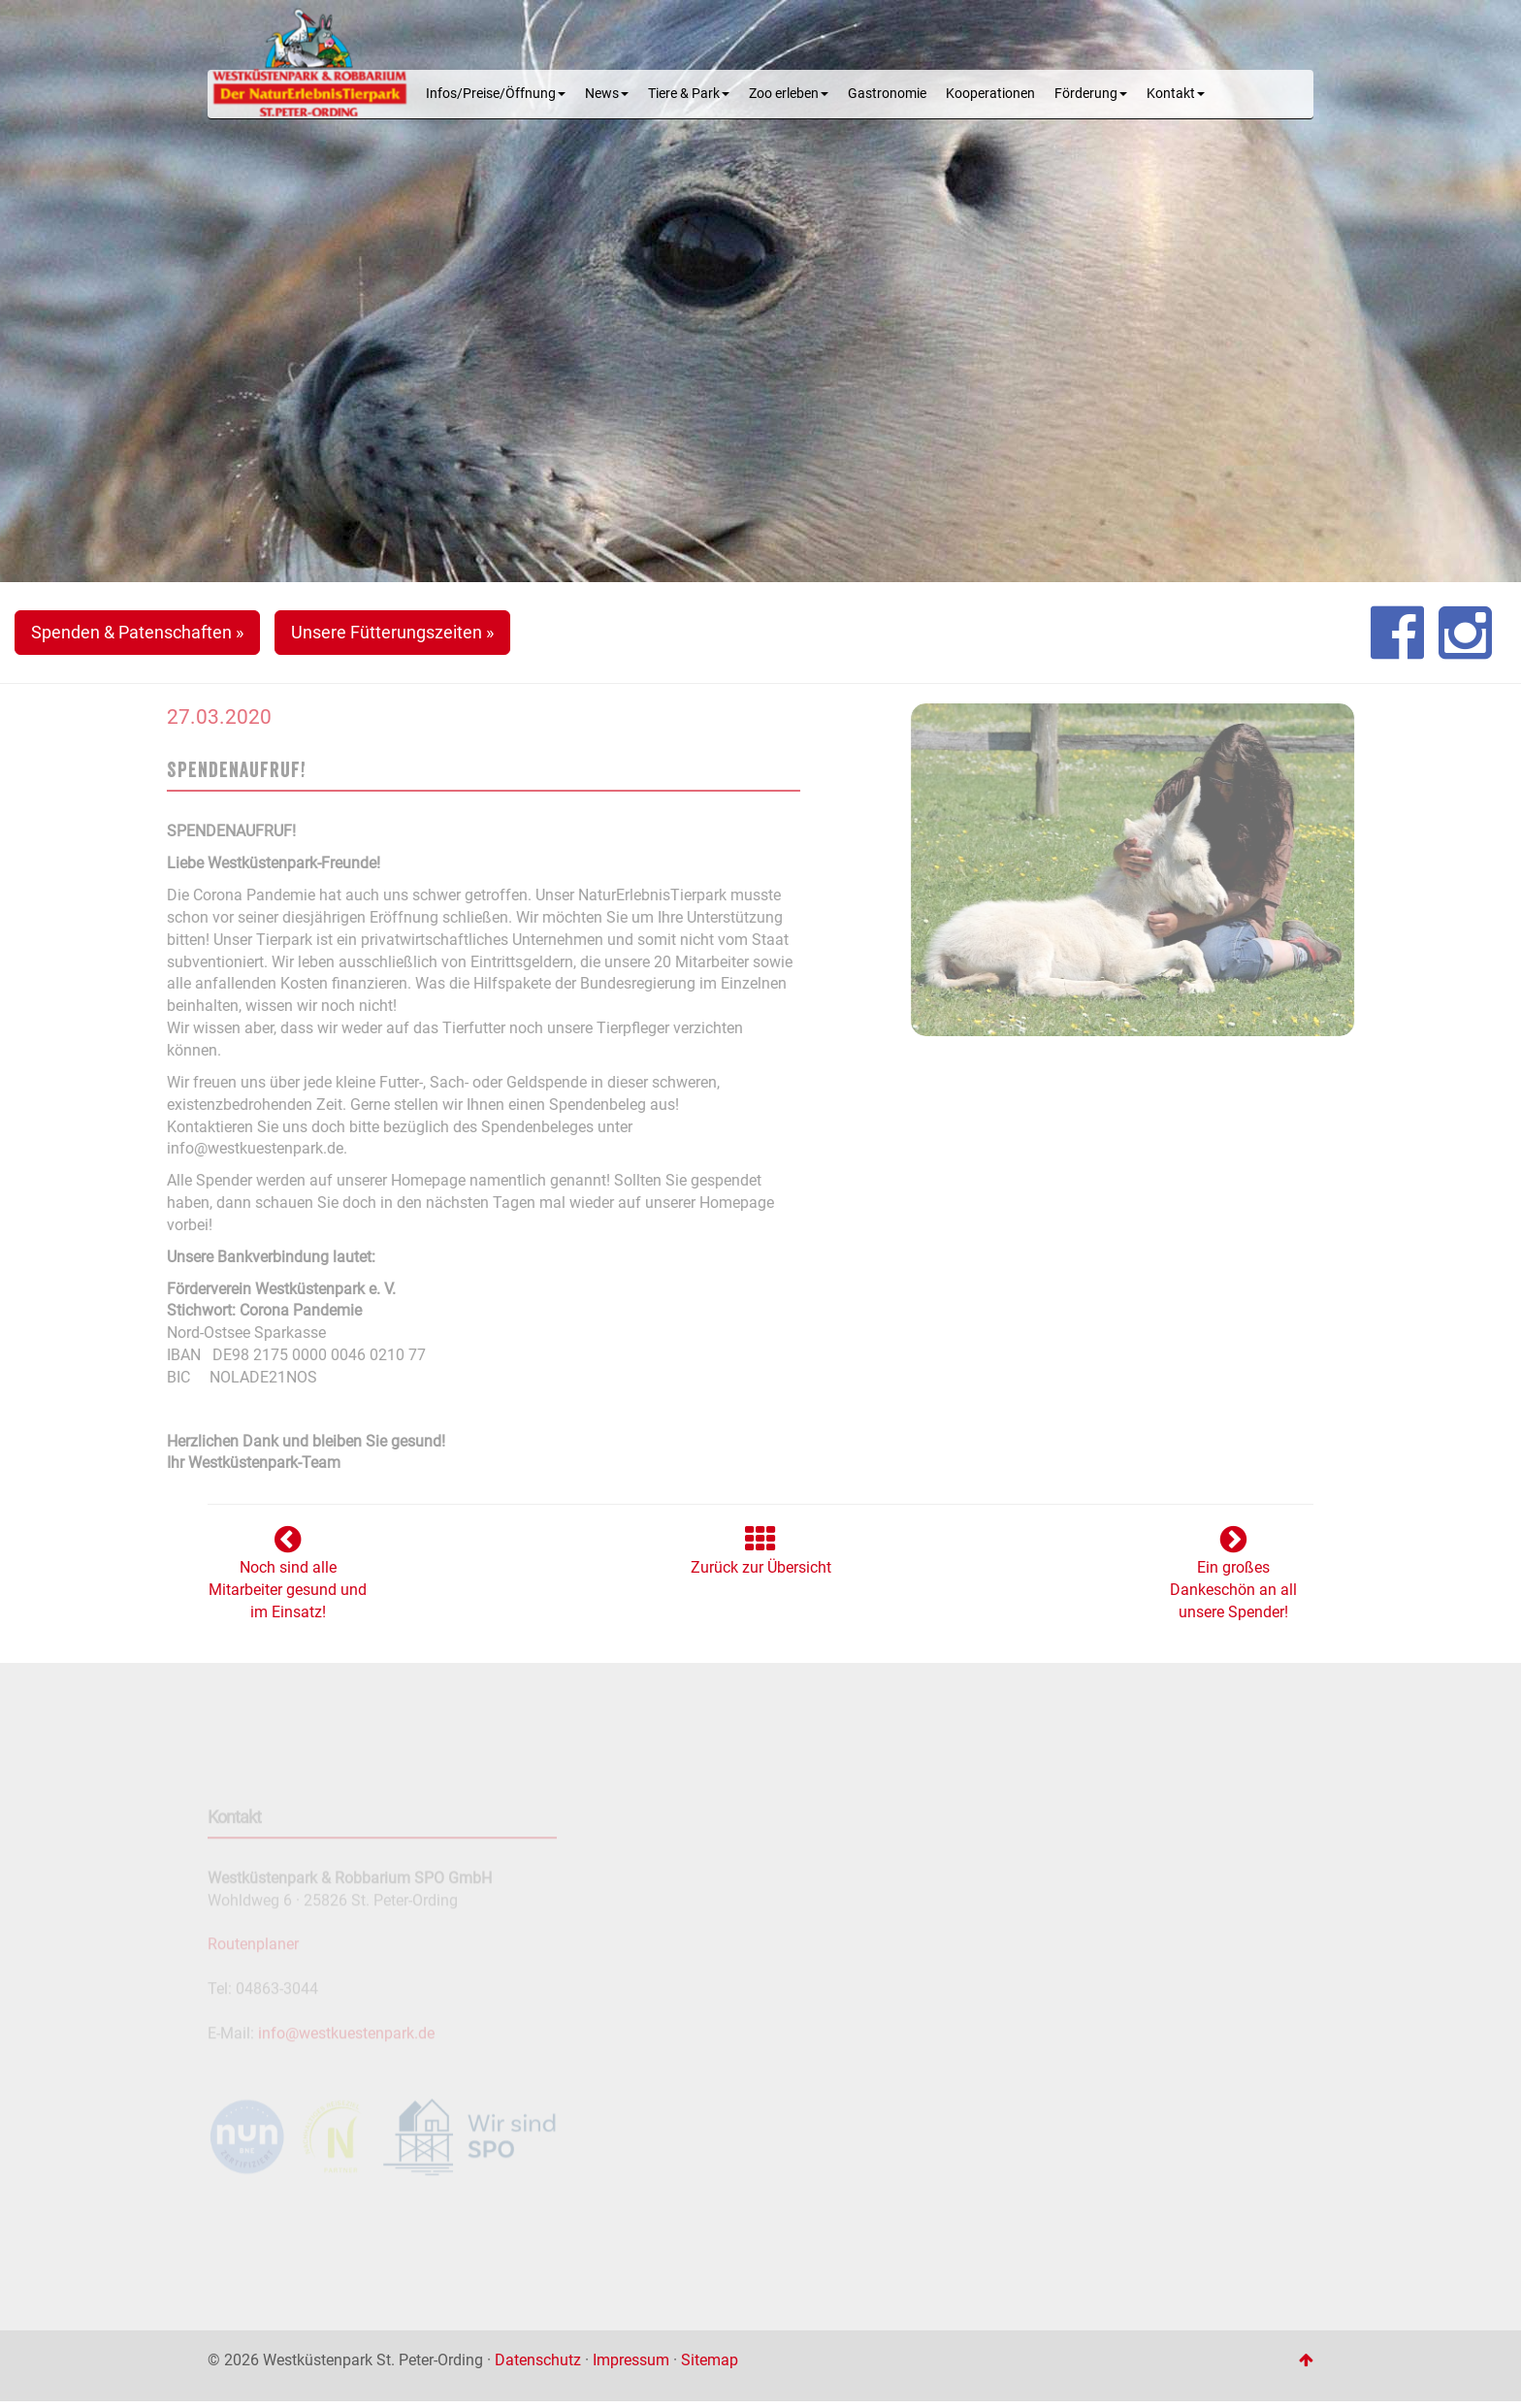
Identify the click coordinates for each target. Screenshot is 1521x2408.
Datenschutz (538, 2360)
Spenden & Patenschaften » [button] (137, 632)
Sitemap (709, 2360)
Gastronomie (887, 93)
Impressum (631, 2360)
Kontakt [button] (1176, 93)
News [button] (607, 93)
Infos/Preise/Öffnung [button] (496, 93)
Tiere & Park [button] (688, 93)
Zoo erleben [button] (788, 93)
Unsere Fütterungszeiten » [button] (392, 632)
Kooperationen (990, 93)
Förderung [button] (1090, 93)
